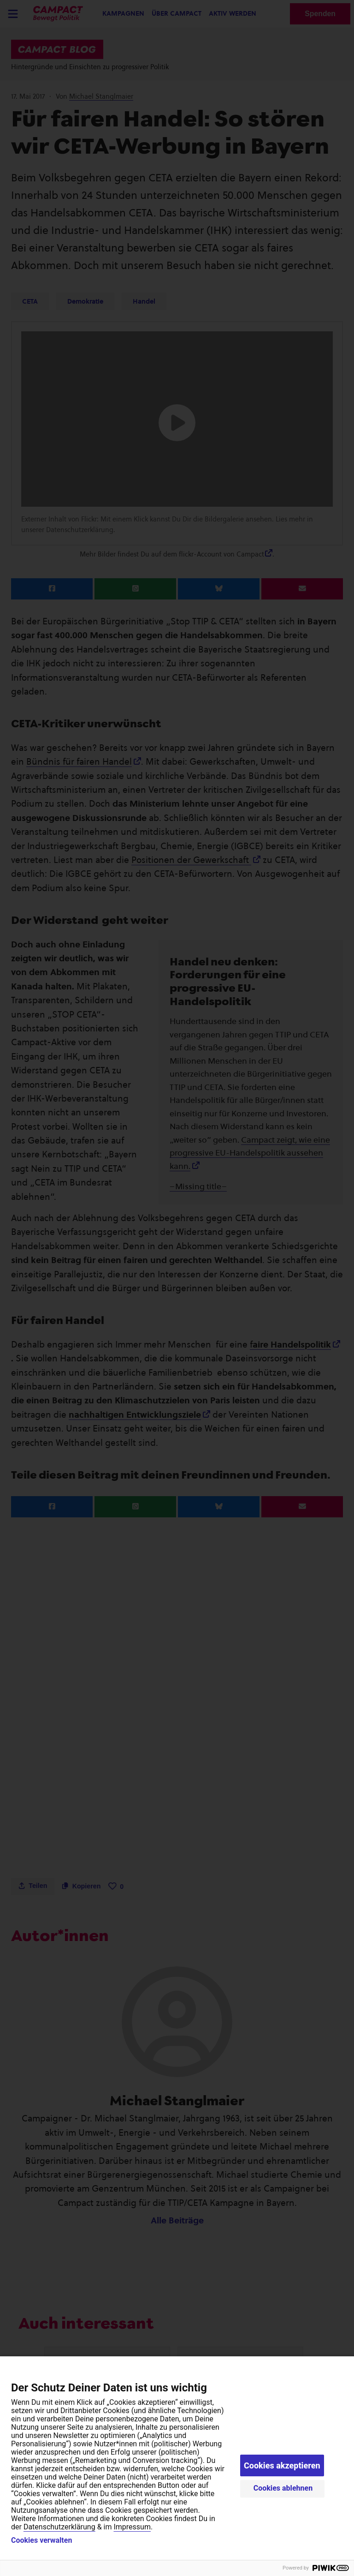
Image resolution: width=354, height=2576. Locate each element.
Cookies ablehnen (283, 2488)
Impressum (132, 2526)
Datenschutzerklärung (59, 2526)
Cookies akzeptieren (282, 2465)
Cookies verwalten (41, 2540)
